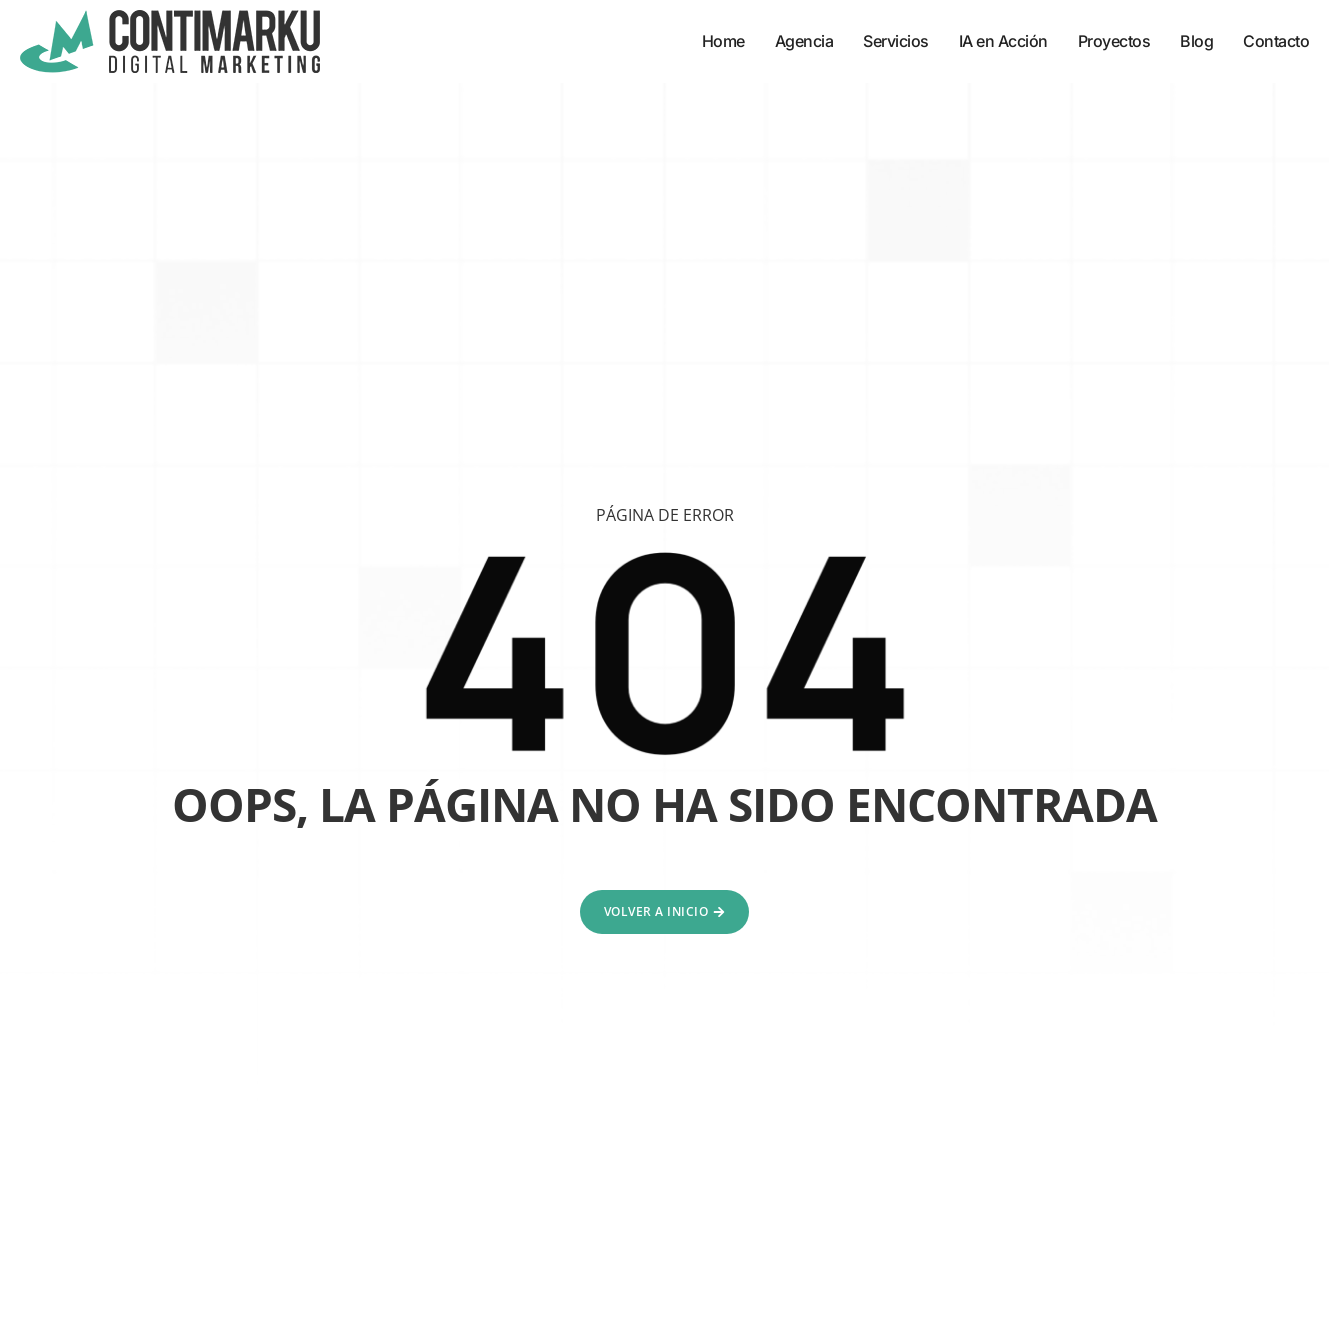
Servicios (896, 41)
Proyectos (1114, 41)
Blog (1196, 41)
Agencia (804, 41)
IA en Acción (1003, 41)
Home (723, 41)
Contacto (1276, 41)
